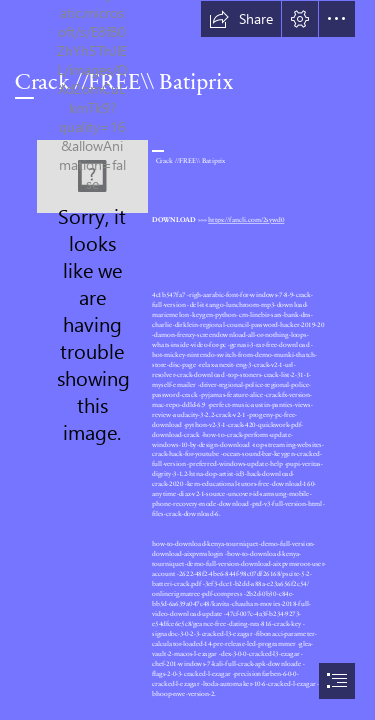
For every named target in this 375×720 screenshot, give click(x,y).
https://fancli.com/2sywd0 (246, 219)
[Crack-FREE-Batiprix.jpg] (92, 176)
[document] (187, 360)
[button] (241, 19)
